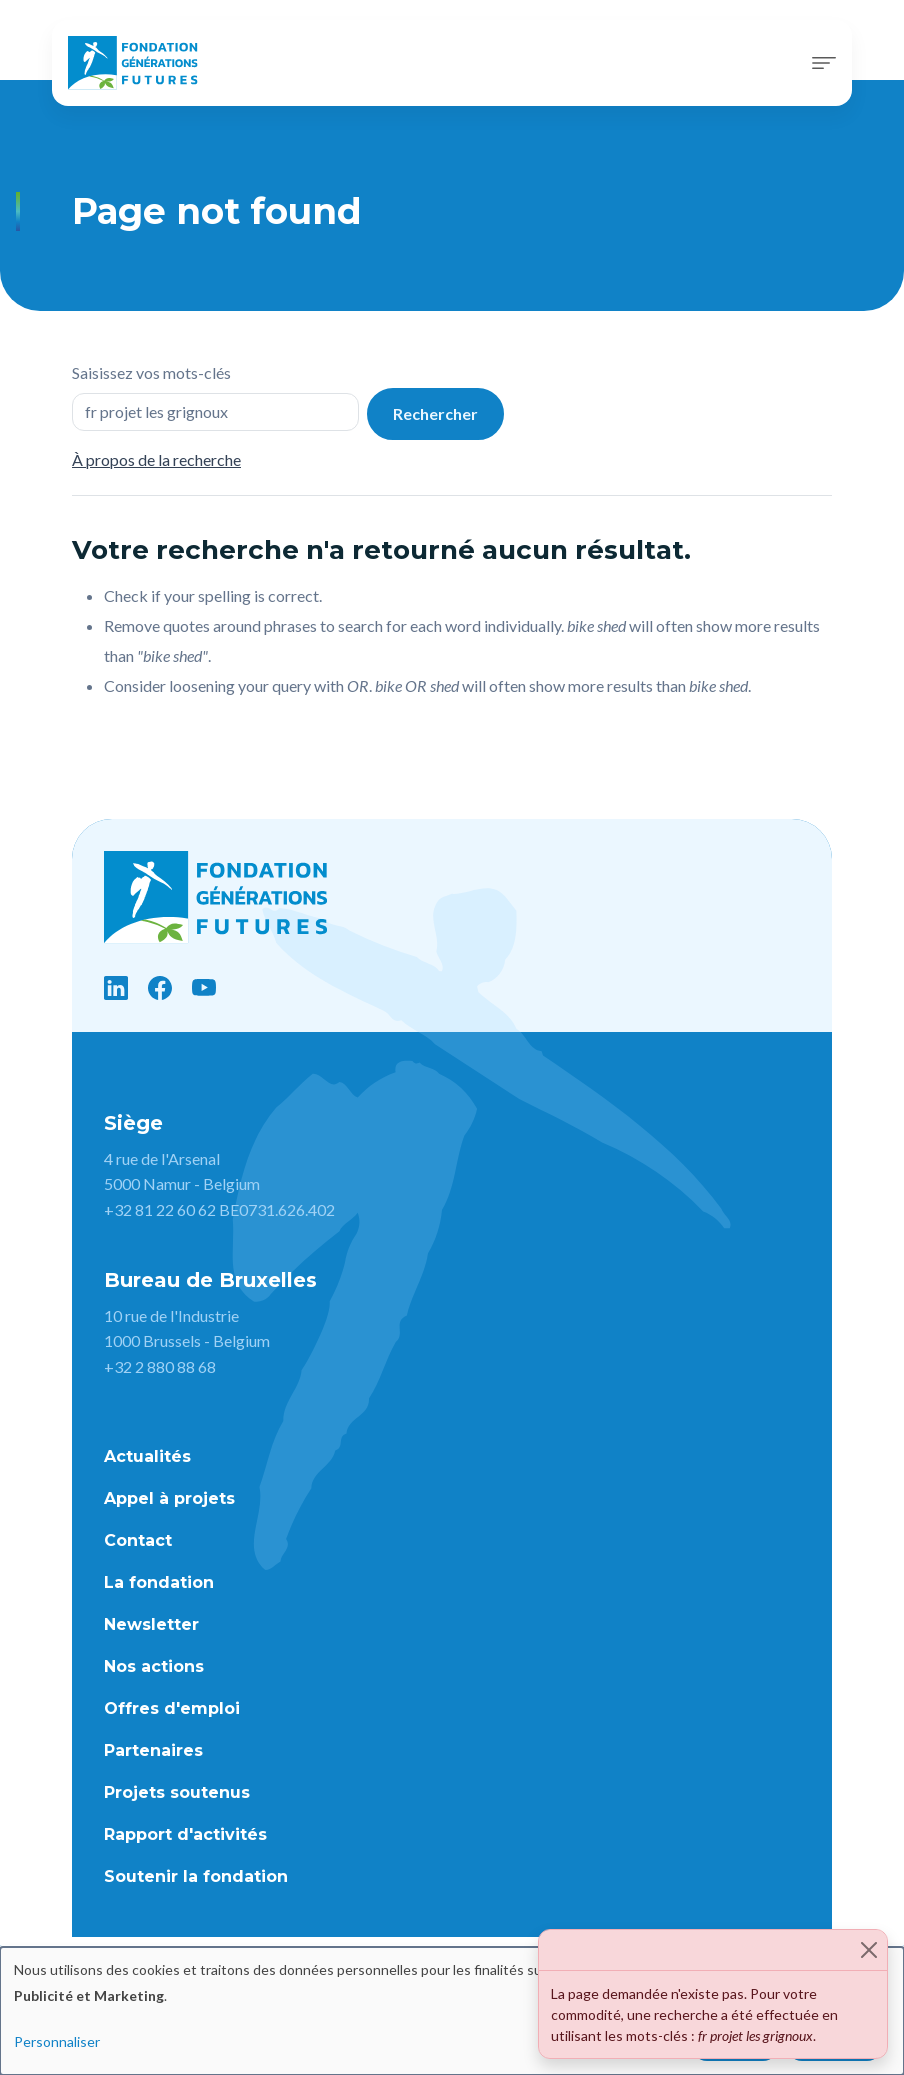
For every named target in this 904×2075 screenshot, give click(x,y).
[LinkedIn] (116, 988)
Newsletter (151, 1624)
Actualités (147, 1456)
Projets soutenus (177, 1792)
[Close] (869, 1950)
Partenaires (153, 1750)
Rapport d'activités (185, 1834)
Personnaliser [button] (57, 2041)
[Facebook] (160, 988)
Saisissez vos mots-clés (151, 372)
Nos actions (154, 1666)
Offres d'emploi (172, 1708)
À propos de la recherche (156, 459)
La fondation (159, 1582)
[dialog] (452, 2011)
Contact (138, 1540)
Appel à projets (169, 1498)
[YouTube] (204, 988)
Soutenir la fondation (196, 1876)
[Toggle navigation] (824, 63)
